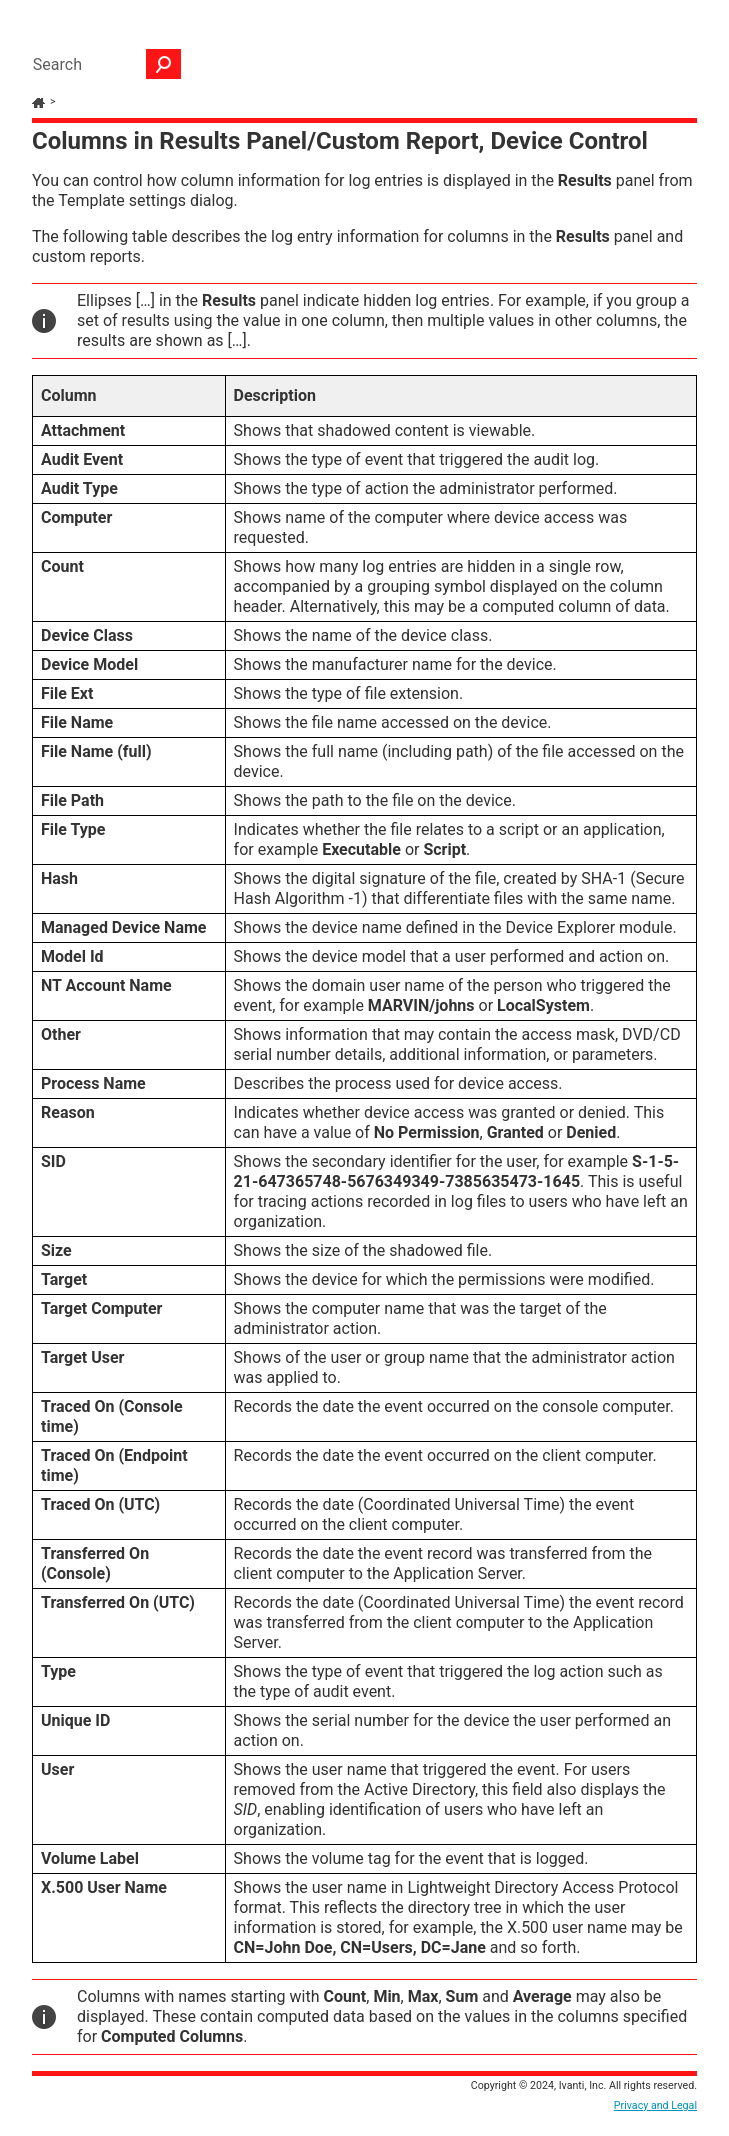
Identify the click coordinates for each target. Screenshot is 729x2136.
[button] (164, 64)
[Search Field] (102, 64)
